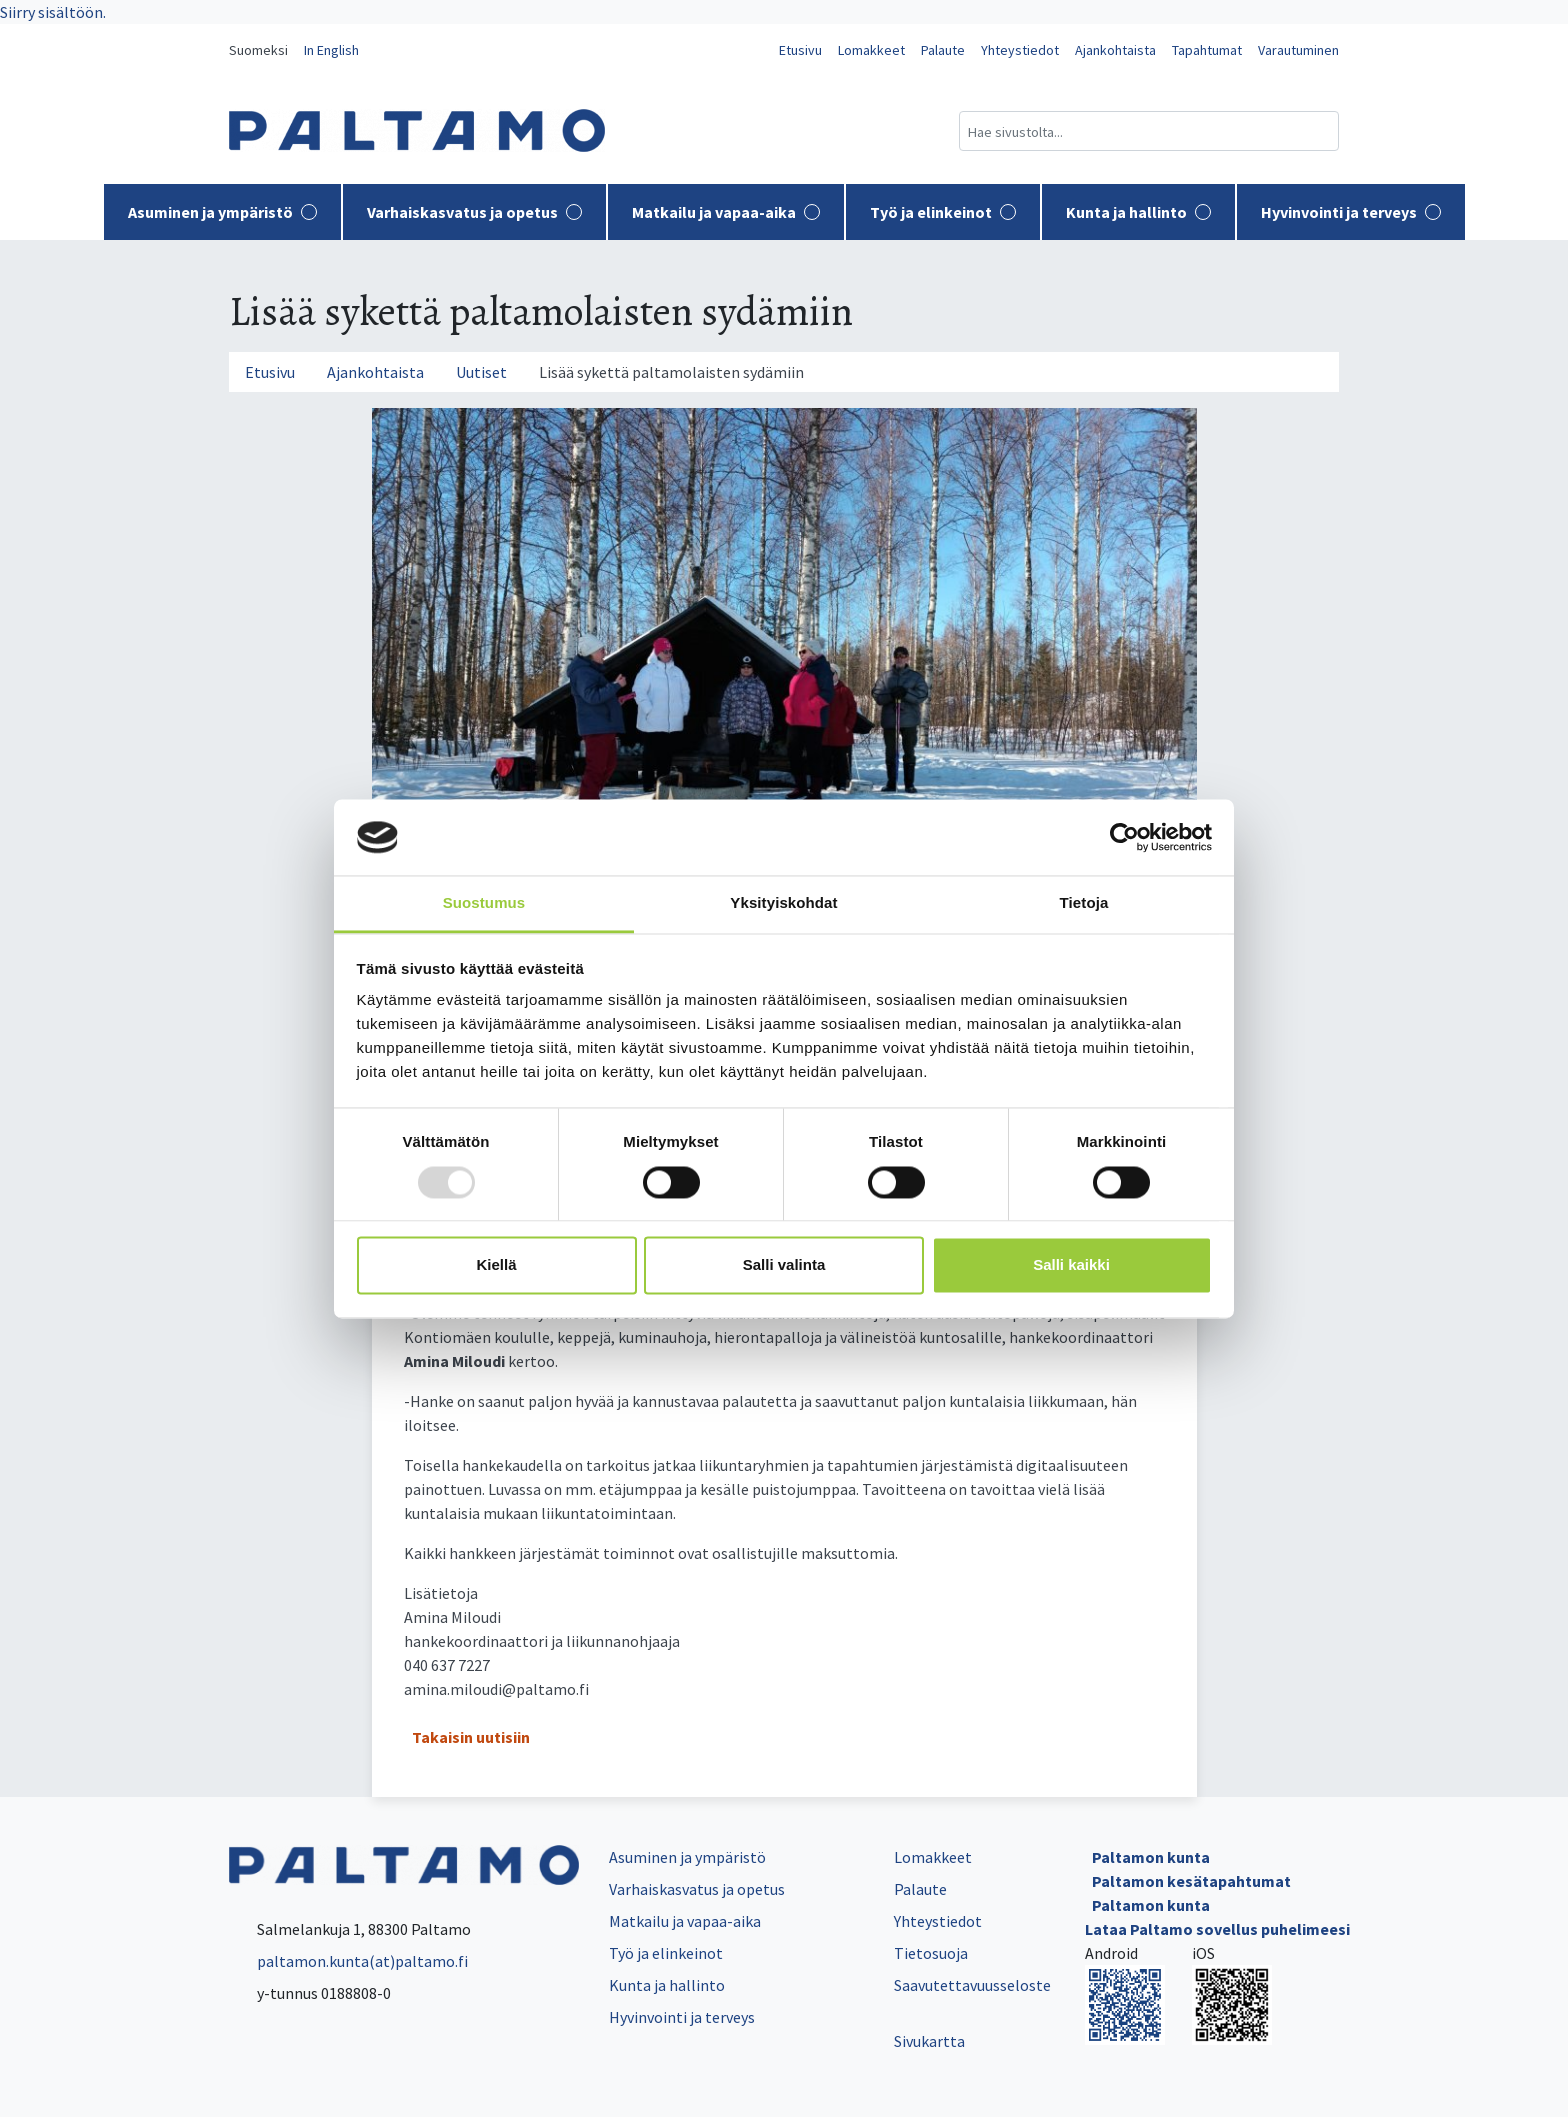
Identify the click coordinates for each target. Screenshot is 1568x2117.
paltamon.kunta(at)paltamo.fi (348, 1961)
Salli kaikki (1071, 1265)
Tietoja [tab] (1084, 903)
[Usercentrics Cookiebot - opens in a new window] (1124, 837)
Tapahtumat (1207, 50)
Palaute (943, 50)
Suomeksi (258, 50)
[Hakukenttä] (1149, 131)
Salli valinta (784, 1265)
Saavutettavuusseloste (972, 1985)
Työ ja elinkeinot (943, 212)
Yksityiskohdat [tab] (783, 903)
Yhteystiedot (1020, 50)
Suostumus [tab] (484, 903)
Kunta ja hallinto (1138, 212)
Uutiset (481, 372)
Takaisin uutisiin (471, 1737)
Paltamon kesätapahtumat (1191, 1881)
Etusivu (800, 50)
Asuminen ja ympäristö (222, 212)
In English (331, 50)
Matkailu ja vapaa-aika (726, 212)
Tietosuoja (931, 1953)
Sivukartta (929, 2041)
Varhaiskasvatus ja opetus (474, 212)
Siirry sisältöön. (53, 12)
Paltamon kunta (1151, 1857)
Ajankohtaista (1115, 50)
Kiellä (496, 1265)
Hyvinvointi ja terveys (1351, 212)
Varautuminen (1298, 50)
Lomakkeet (871, 50)
